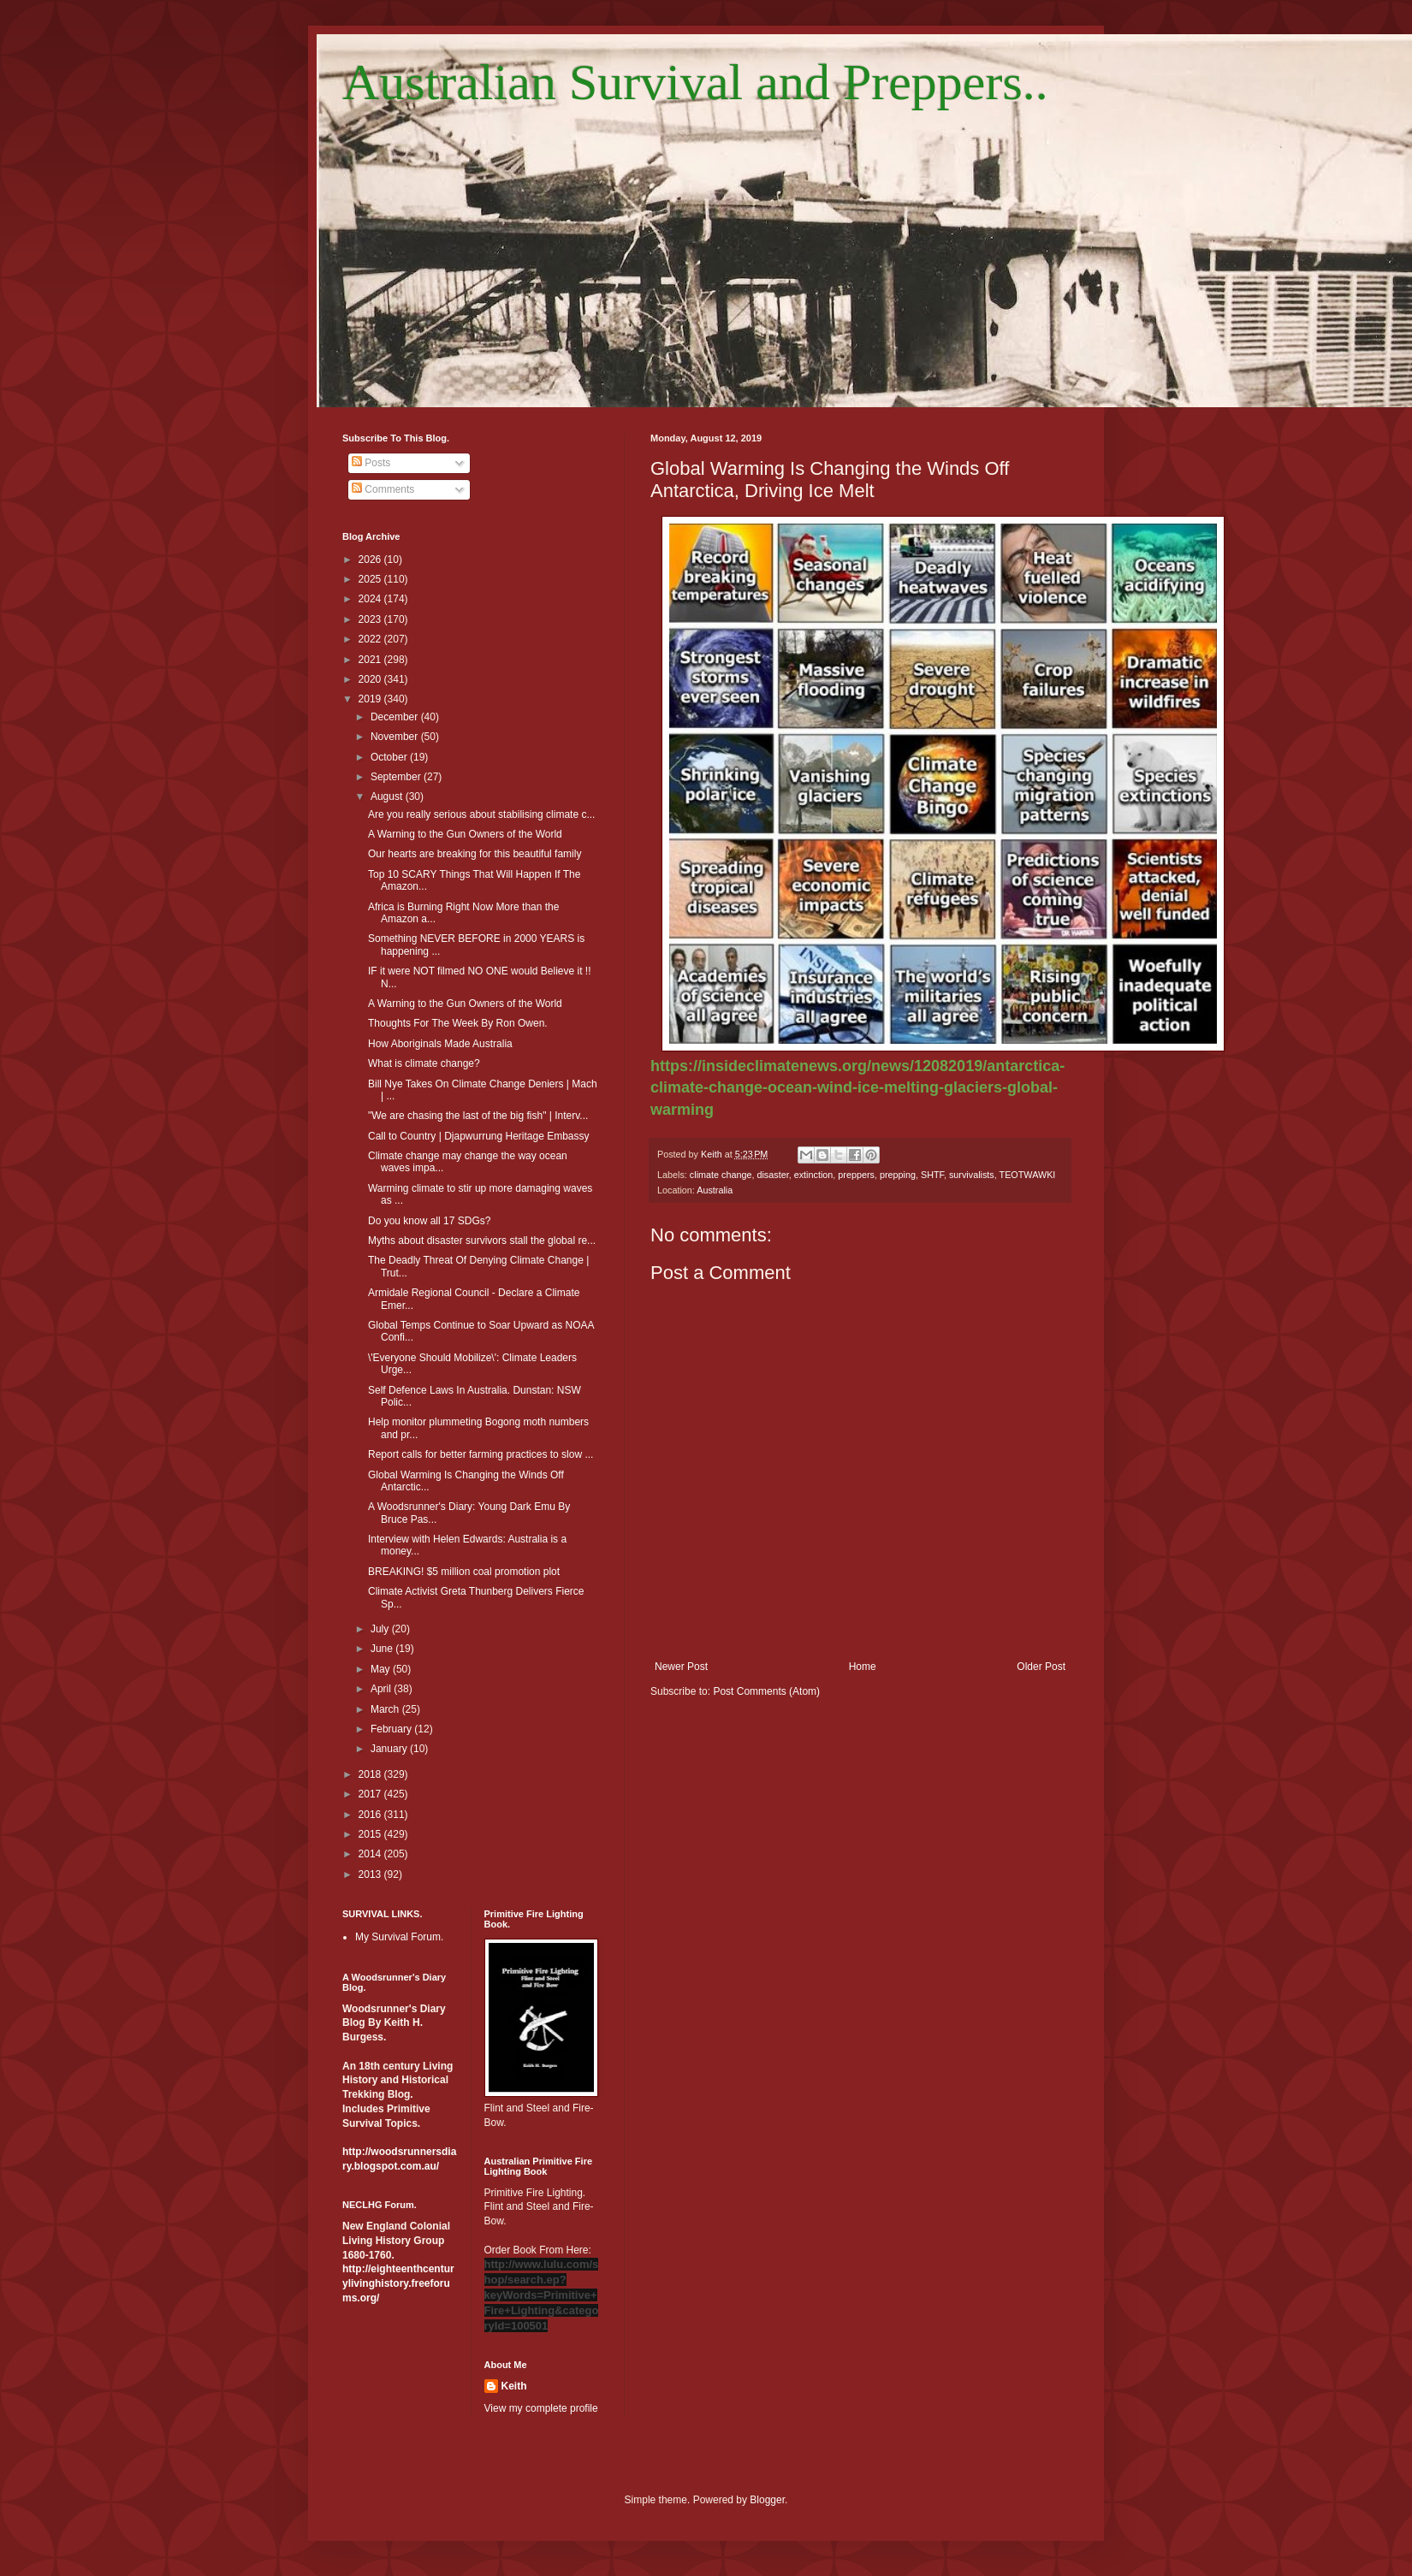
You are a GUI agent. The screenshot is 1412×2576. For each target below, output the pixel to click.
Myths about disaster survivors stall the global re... (482, 1241)
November (396, 737)
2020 (371, 679)
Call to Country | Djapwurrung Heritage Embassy (479, 1136)
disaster (772, 1175)
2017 (371, 1794)
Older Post (1041, 1667)
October (390, 757)
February (392, 1729)
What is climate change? (424, 1063)
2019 (371, 699)
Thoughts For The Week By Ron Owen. (458, 1023)
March (386, 1709)
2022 (371, 639)
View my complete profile (541, 2408)
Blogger (767, 2500)
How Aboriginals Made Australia (440, 1044)
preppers (856, 1175)
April (382, 1689)
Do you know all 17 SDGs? (429, 1221)
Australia (715, 1190)
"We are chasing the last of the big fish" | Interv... (478, 1116)
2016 (371, 1815)
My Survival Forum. (399, 1937)
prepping (898, 1175)
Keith (514, 2386)
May (382, 1669)
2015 (371, 1834)
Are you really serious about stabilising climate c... (481, 814)
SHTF (932, 1175)
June (383, 1649)
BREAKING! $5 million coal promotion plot (464, 1572)
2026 (371, 560)
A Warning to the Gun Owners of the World (465, 834)
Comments (383, 489)
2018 (371, 1774)
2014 (371, 1854)
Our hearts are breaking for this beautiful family (474, 854)
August (388, 796)
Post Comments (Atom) (766, 1691)
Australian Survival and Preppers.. (695, 82)
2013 (371, 1874)
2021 (371, 660)
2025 (371, 579)
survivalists (971, 1175)
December (396, 717)
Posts (371, 463)
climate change (721, 1175)
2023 (371, 619)
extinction (814, 1175)
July (381, 1629)
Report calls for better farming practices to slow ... (480, 1454)
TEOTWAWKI (1028, 1175)
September (397, 777)
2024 (371, 599)
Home (862, 1667)
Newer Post (681, 1667)
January (390, 1749)
